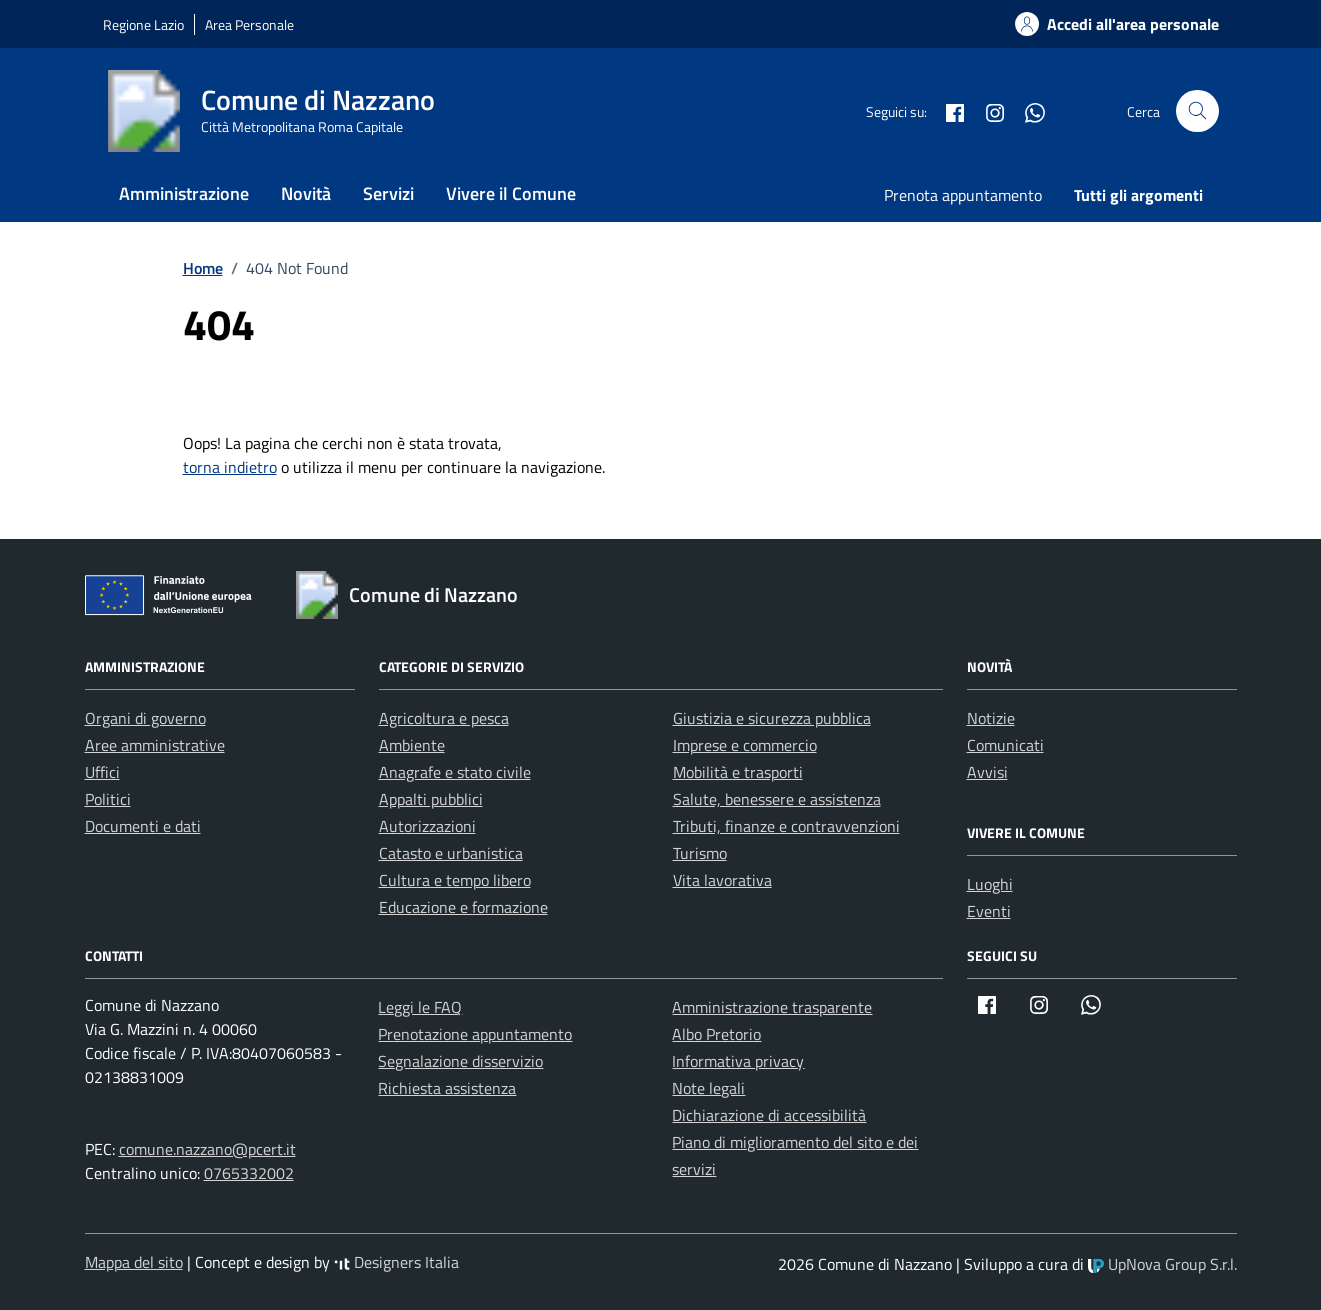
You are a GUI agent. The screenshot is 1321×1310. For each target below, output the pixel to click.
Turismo (700, 853)
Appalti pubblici (431, 799)
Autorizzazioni (427, 826)
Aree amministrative (155, 745)
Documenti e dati (143, 826)
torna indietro (230, 467)
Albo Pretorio (716, 1034)
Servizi (388, 193)
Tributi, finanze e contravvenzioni (786, 826)
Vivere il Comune (511, 193)
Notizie (991, 718)
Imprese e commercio (745, 745)
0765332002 (249, 1173)
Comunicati (1005, 745)
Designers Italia (396, 1262)
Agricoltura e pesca (444, 718)
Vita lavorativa (722, 880)
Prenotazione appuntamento (475, 1034)
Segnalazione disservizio (460, 1061)
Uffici (102, 772)
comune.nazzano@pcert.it (207, 1149)
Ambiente (412, 745)
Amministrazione (184, 193)
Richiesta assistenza (447, 1088)
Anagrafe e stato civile (455, 772)
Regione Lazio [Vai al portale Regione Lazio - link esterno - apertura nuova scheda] (143, 24)
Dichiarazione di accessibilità (769, 1115)
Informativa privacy (738, 1061)
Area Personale (249, 24)
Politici (108, 799)
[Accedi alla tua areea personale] (1105, 24)
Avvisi (987, 772)
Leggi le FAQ (420, 1007)
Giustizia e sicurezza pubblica (772, 718)
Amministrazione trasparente (772, 1007)
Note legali (708, 1088)
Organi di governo (145, 718)
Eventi (989, 911)
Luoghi (990, 884)
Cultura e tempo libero (455, 880)
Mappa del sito (134, 1262)
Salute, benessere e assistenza (777, 799)
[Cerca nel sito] (1197, 111)
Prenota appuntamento (963, 195)
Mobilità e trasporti (738, 772)
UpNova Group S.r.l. (1162, 1264)
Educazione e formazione (463, 907)
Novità (306, 193)
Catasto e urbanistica (451, 853)
